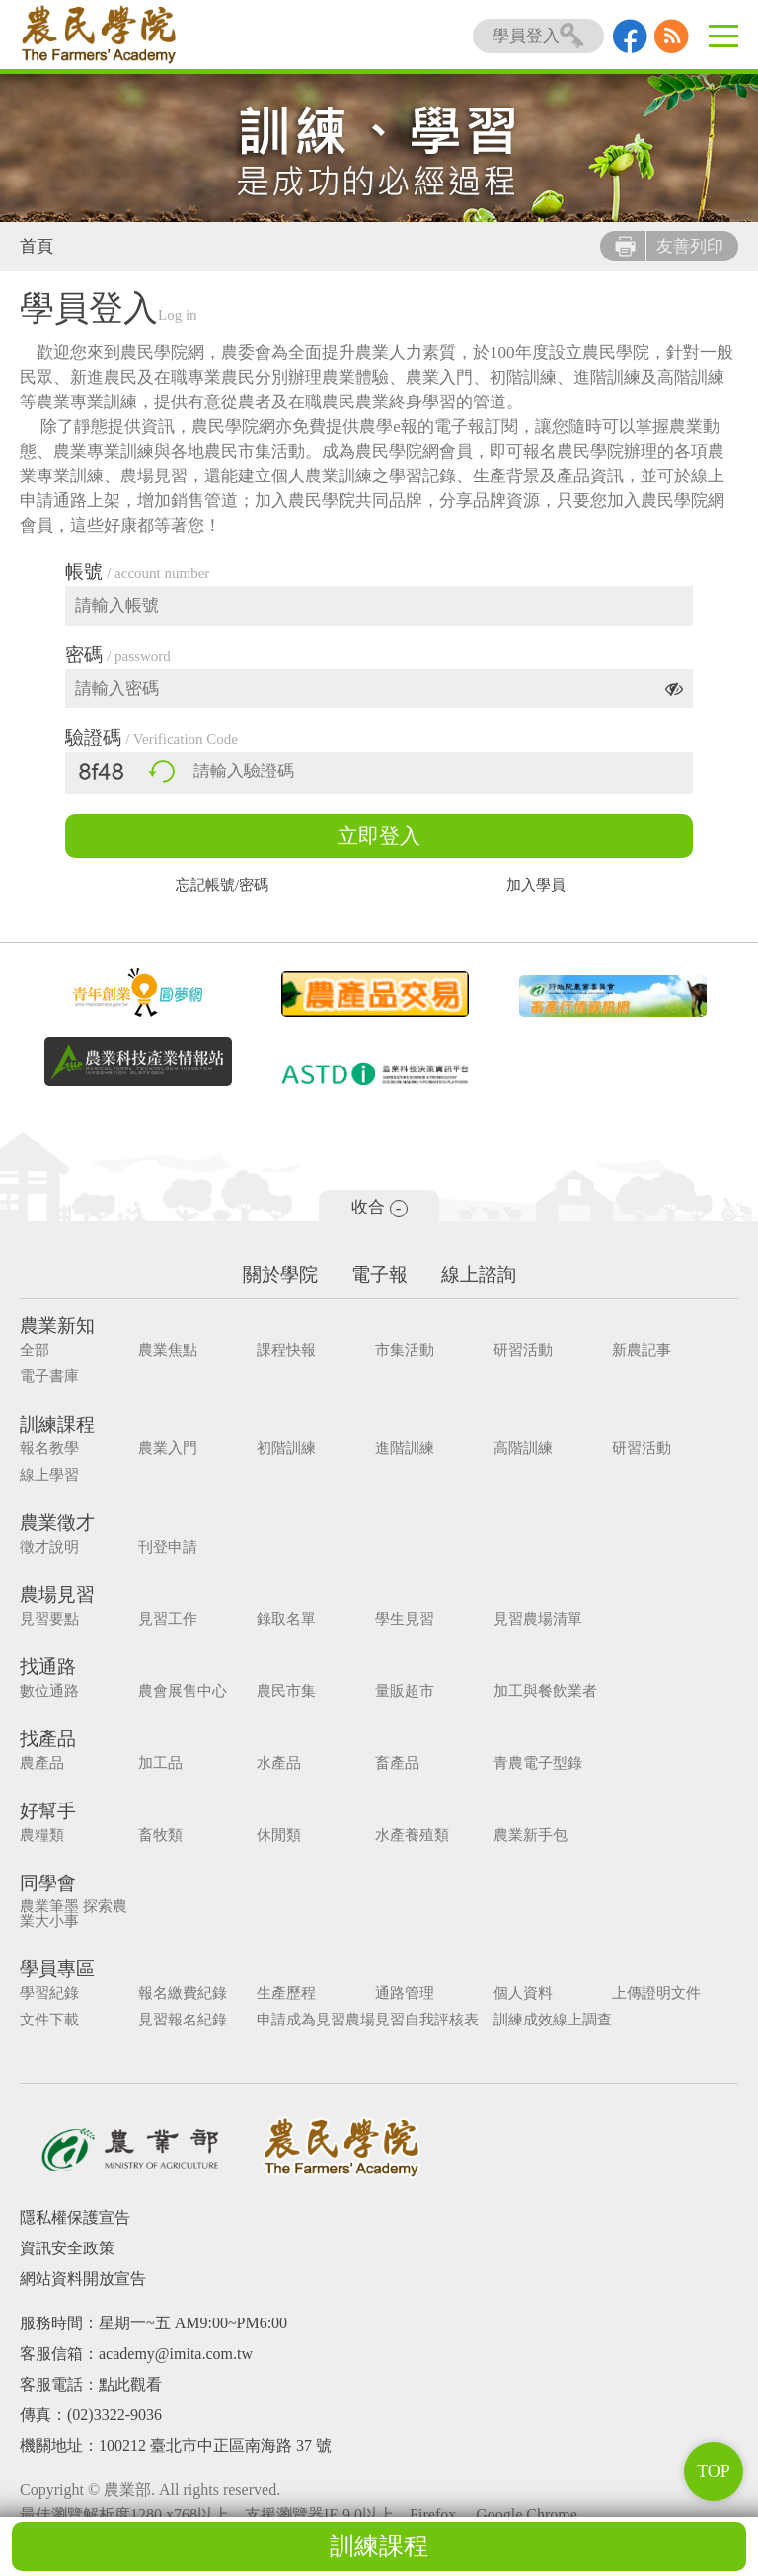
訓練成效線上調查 (552, 2020)
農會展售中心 (182, 1691)
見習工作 (167, 1619)
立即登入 (379, 835)
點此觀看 (130, 2384)
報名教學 (49, 1448)
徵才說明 (49, 1547)
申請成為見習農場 (316, 2020)
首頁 (36, 246)
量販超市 (404, 1691)
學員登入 (538, 36)
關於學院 (280, 1274)
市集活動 (404, 1350)
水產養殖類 (412, 1835)
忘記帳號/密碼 (222, 885)
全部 (34, 1350)
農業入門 (167, 1448)
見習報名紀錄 (182, 2020)
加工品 (160, 1763)
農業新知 (57, 1325)
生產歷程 (286, 1993)
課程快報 (286, 1350)
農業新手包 (530, 1835)
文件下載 (49, 2020)
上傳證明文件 (656, 1993)
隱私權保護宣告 (75, 2217)
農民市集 (286, 1691)
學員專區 (57, 1968)
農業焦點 (167, 1350)
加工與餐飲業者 (545, 1691)
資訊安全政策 (67, 2248)
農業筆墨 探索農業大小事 (73, 1914)
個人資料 (523, 1993)
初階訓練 (286, 1448)
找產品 (48, 1739)
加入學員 (536, 885)
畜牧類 (160, 1835)
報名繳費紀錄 (182, 1993)
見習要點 (49, 1619)
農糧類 (42, 1835)
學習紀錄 (49, 1993)
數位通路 (49, 1691)
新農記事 (641, 1350)
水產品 (279, 1763)
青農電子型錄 (537, 1763)
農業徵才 (57, 1522)
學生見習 (404, 1619)
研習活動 (523, 1350)
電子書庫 (49, 1376)
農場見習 (57, 1594)
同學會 (48, 1883)
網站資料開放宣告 (83, 2278)
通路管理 (404, 1993)
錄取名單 (286, 1619)
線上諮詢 (478, 1274)
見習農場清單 (537, 1619)
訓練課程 (379, 2546)
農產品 (42, 1763)
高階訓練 (523, 1448)
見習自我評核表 (427, 2020)
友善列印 (669, 246)
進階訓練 (404, 1448)
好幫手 (48, 1811)
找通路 (48, 1666)
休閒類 (279, 1835)
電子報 (379, 1274)
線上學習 (49, 1475)
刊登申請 (167, 1547)
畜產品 (397, 1763)
